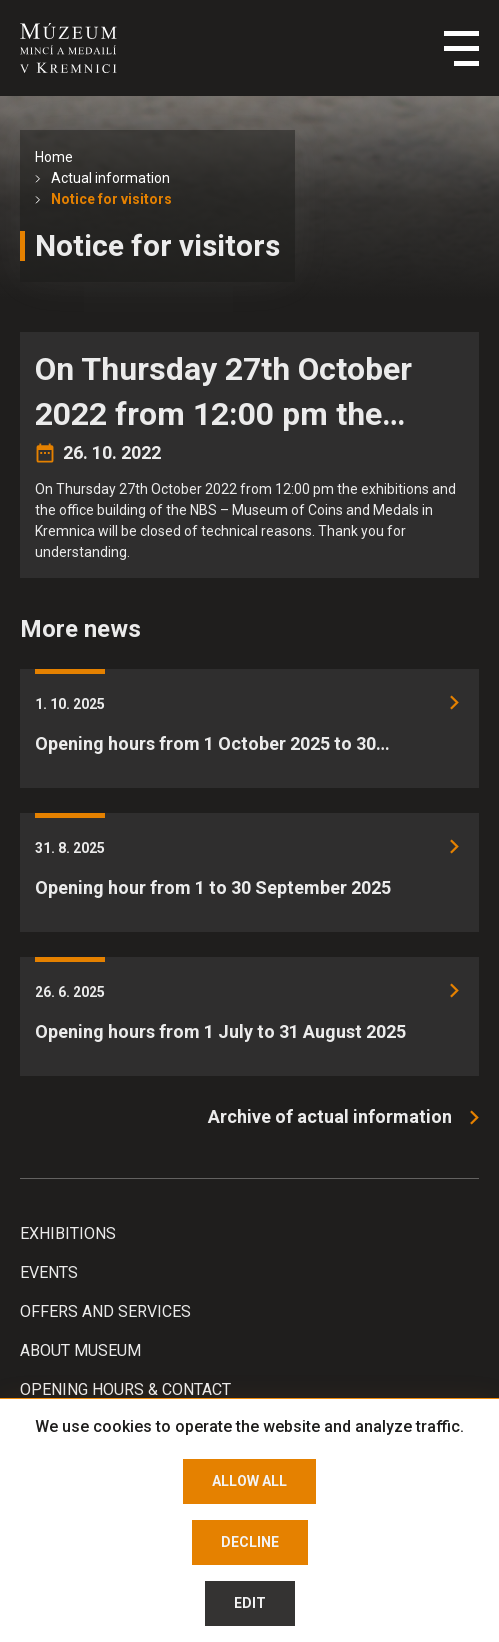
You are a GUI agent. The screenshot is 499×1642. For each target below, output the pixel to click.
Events (49, 1272)
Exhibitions (68, 1233)
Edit (250, 1603)
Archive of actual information (330, 1116)
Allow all (249, 1481)
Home (54, 157)
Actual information (110, 178)
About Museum (80, 1350)
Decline (250, 1542)
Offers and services (105, 1311)
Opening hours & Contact (125, 1389)
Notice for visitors (111, 199)
